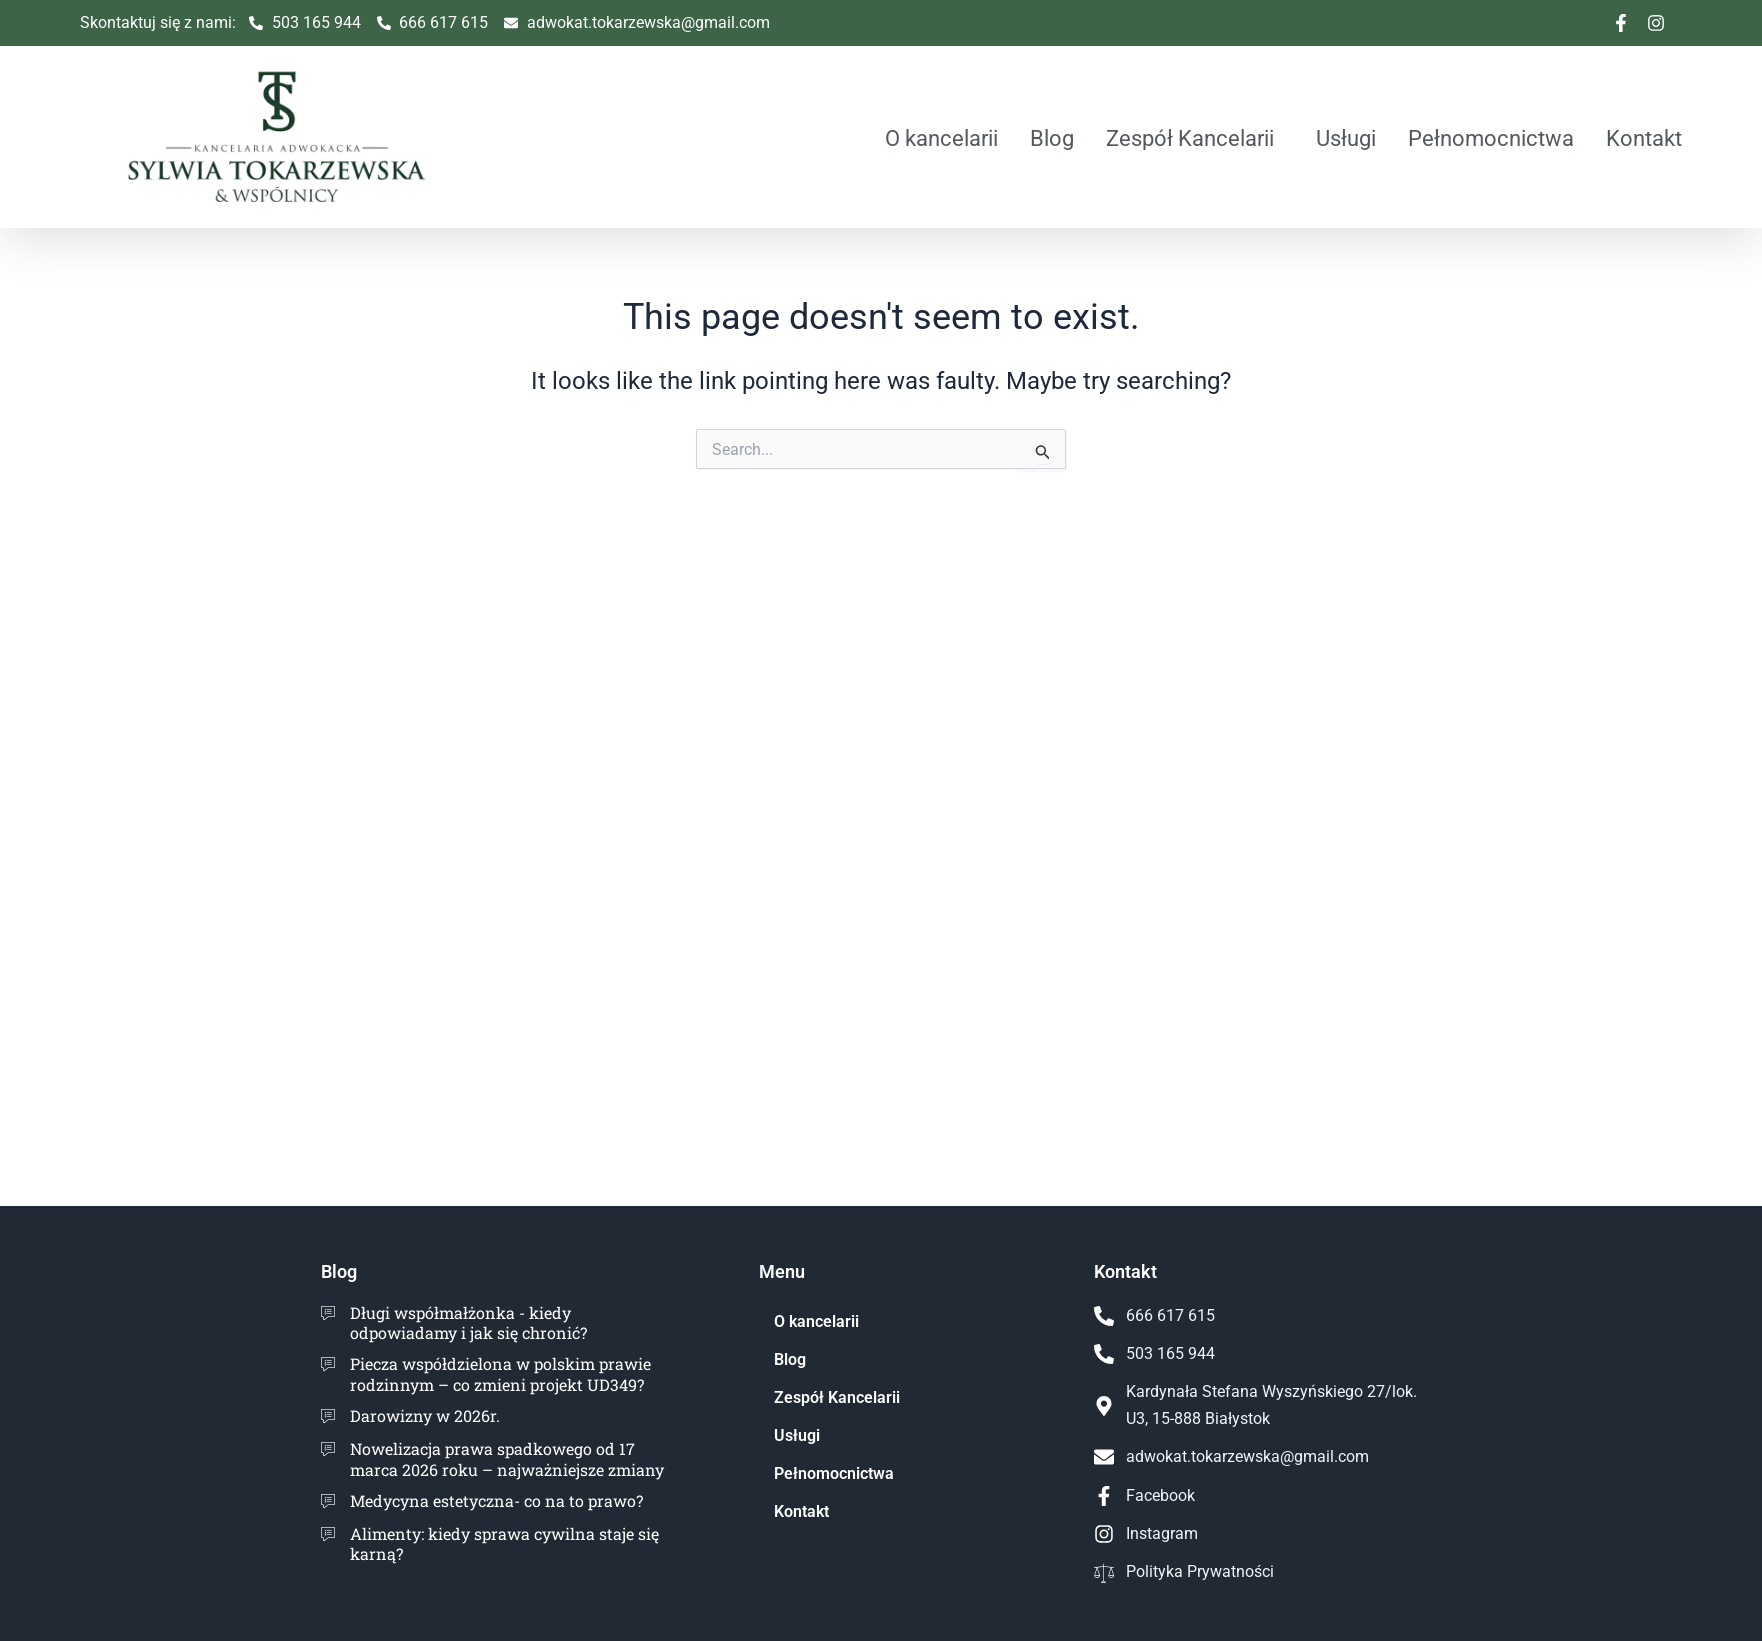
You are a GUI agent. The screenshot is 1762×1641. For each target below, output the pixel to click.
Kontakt (1644, 138)
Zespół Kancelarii (1190, 138)
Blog (1052, 138)
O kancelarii (941, 138)
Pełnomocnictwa (1491, 138)
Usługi (1346, 138)
